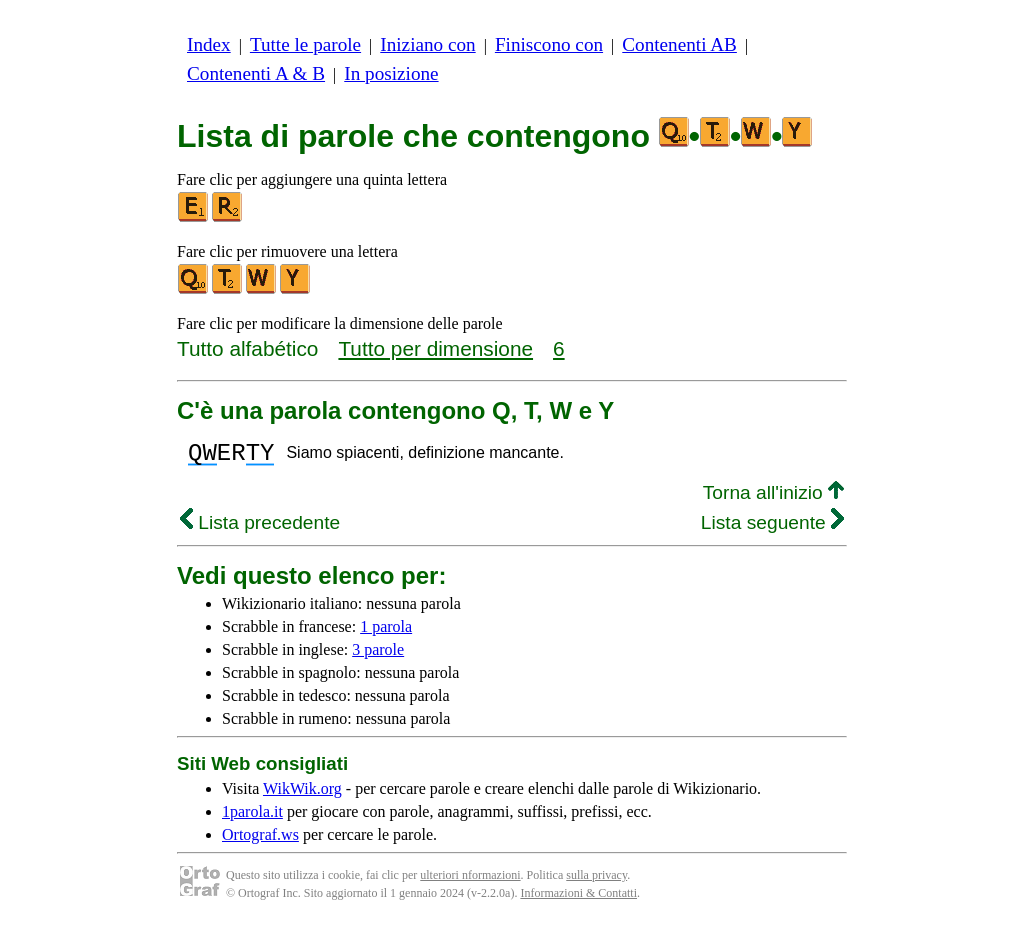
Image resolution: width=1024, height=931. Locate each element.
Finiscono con (549, 44)
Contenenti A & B (256, 73)
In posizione (391, 73)
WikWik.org (302, 794)
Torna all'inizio (773, 498)
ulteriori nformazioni (470, 881)
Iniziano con (427, 44)
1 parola (386, 632)
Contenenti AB (679, 44)
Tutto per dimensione (435, 348)
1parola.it (252, 817)
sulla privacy (596, 881)
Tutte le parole (305, 44)
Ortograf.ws (260, 840)
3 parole (378, 655)
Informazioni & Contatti (578, 899)
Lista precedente (260, 528)
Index (209, 44)
